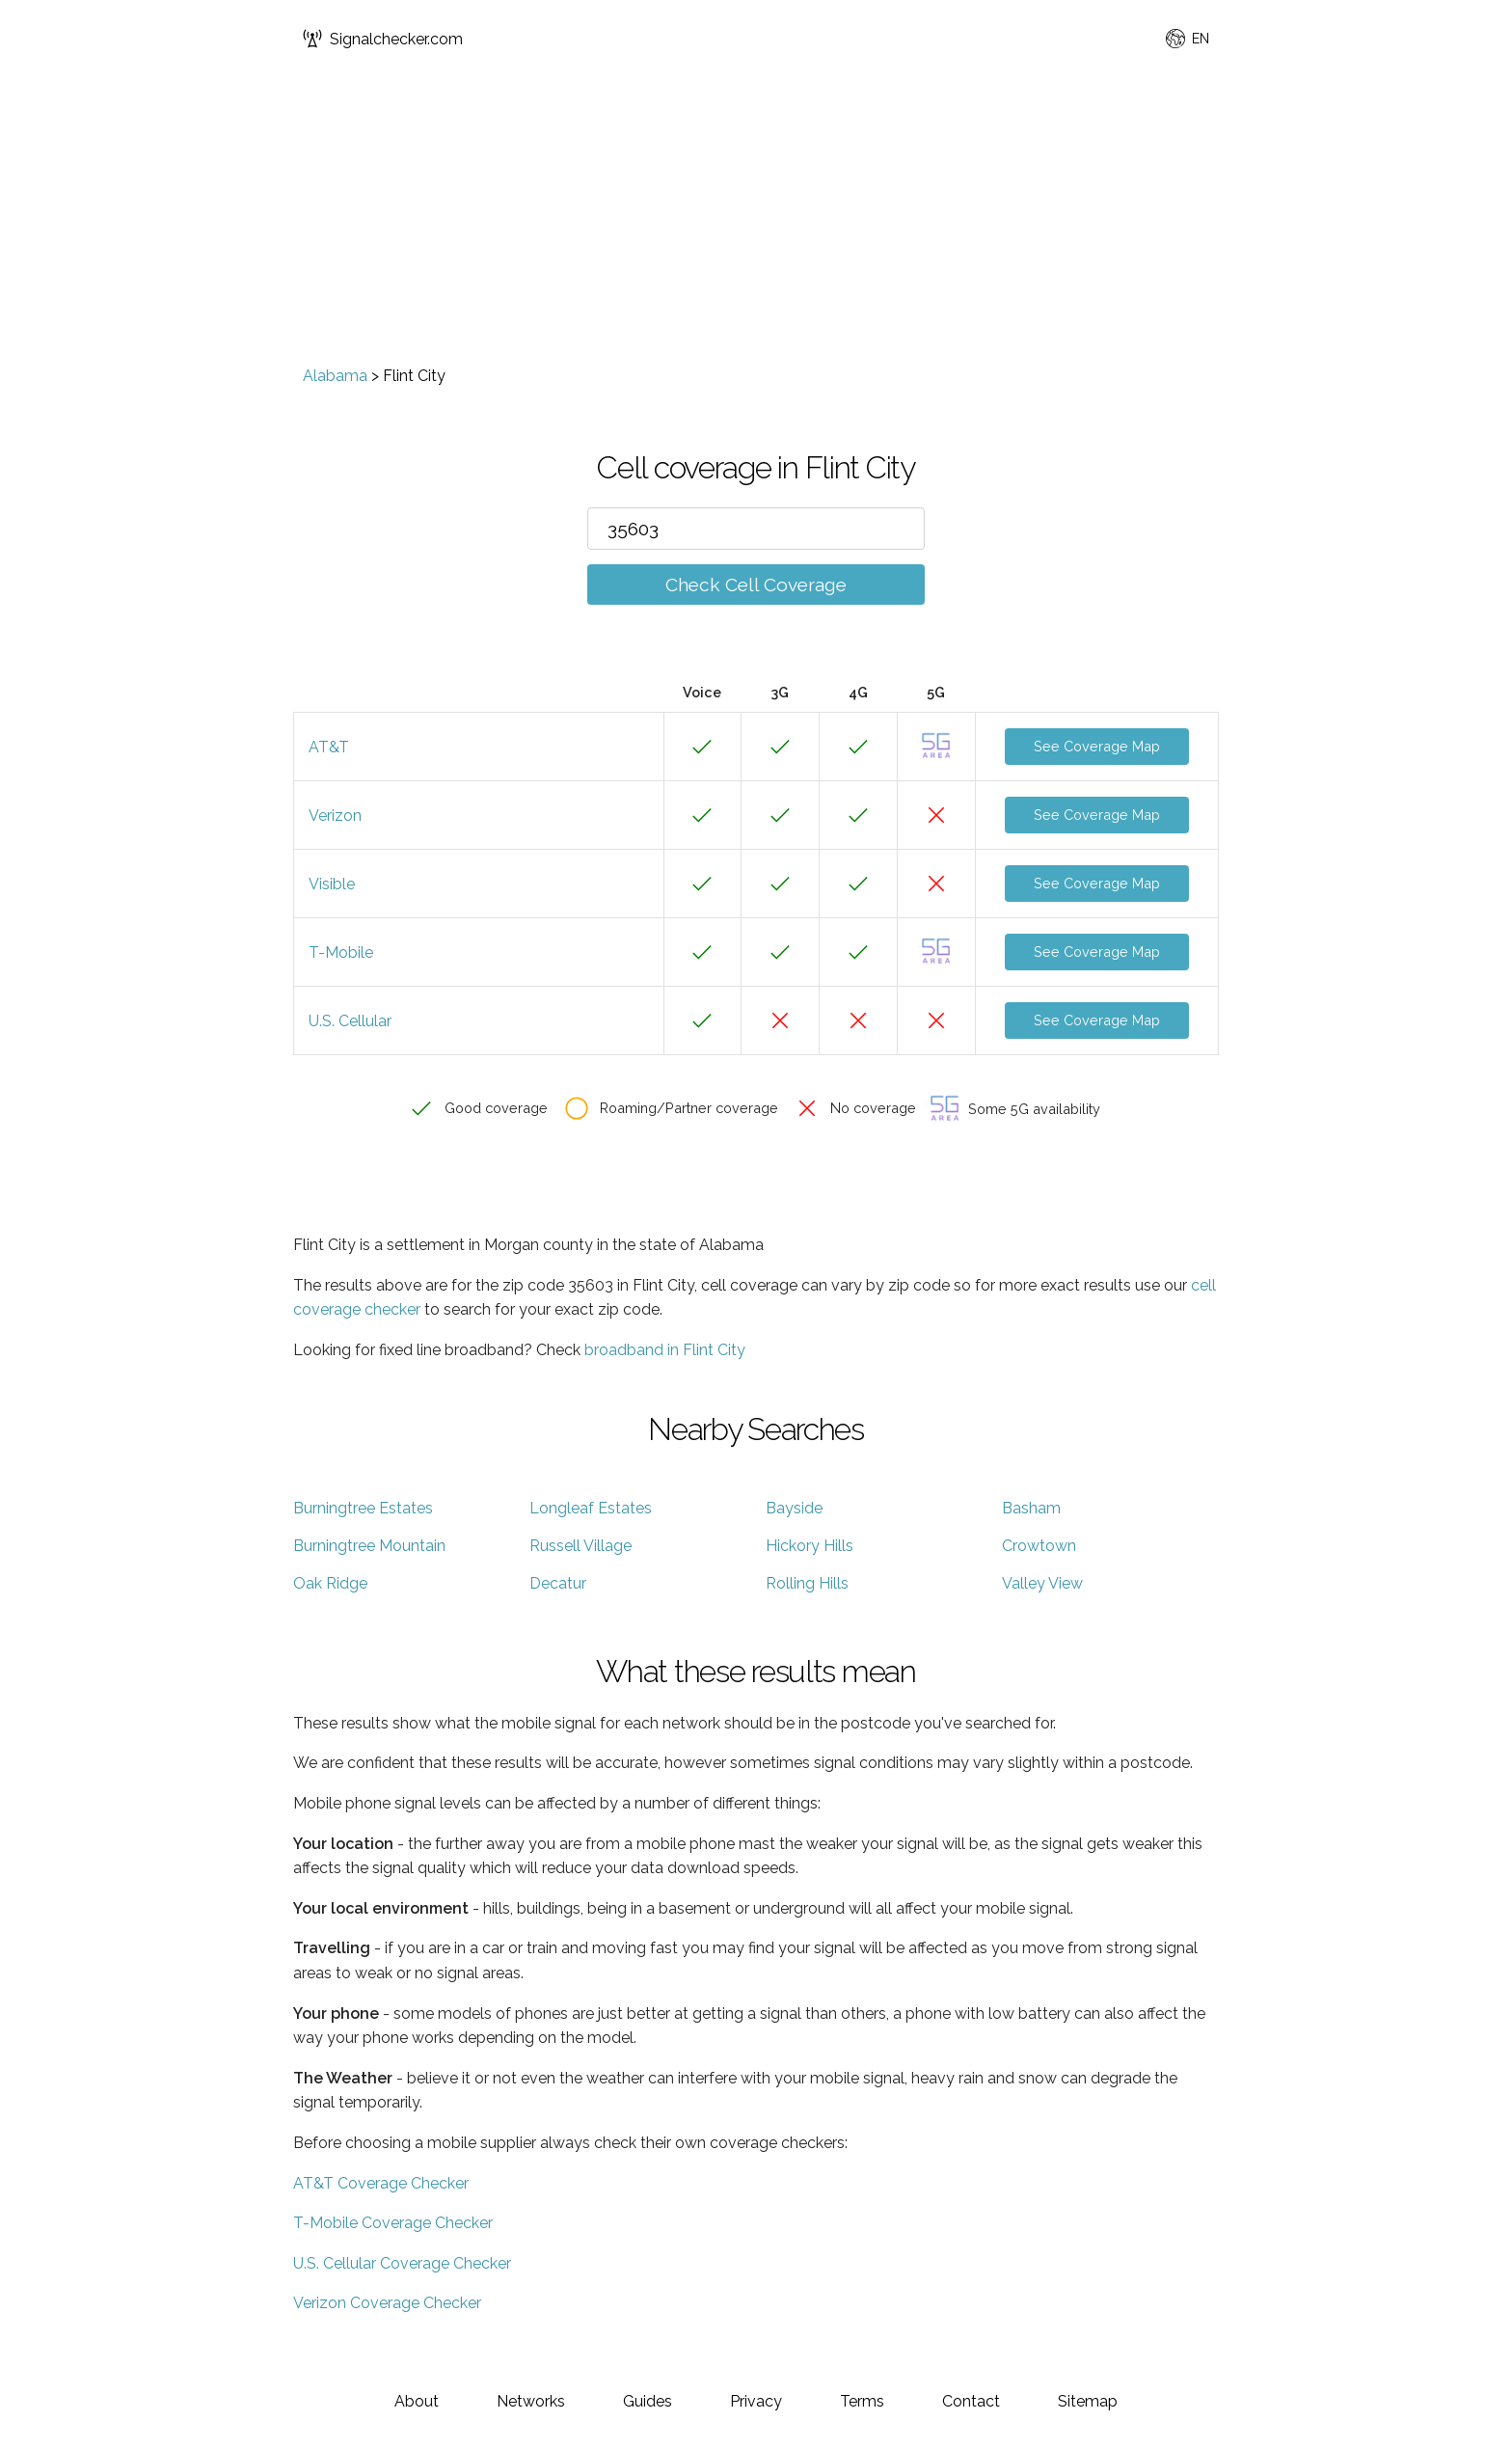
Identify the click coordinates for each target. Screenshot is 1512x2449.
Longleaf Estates (590, 1508)
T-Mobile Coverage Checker (393, 2223)
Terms (862, 2401)
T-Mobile (341, 952)
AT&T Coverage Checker (381, 2183)
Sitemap (1088, 2401)
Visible (332, 884)
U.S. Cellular (350, 1021)
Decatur (557, 1583)
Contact (971, 2401)
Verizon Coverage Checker (387, 2303)
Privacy (756, 2401)
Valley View (1042, 1583)
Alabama (335, 376)
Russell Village (580, 1546)
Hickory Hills (809, 1546)
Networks (531, 2401)
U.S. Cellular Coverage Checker (402, 2263)
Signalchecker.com (383, 38)
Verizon (335, 815)
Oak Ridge (330, 1583)
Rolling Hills (807, 1583)
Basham (1031, 1508)
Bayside (794, 1508)
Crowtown (1039, 1546)
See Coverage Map (1097, 746)
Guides (647, 2401)
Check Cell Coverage (756, 584)
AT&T (329, 747)
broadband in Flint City (664, 1350)
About (416, 2401)
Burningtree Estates (363, 1508)
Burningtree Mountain (369, 1546)
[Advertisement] (756, 222)
